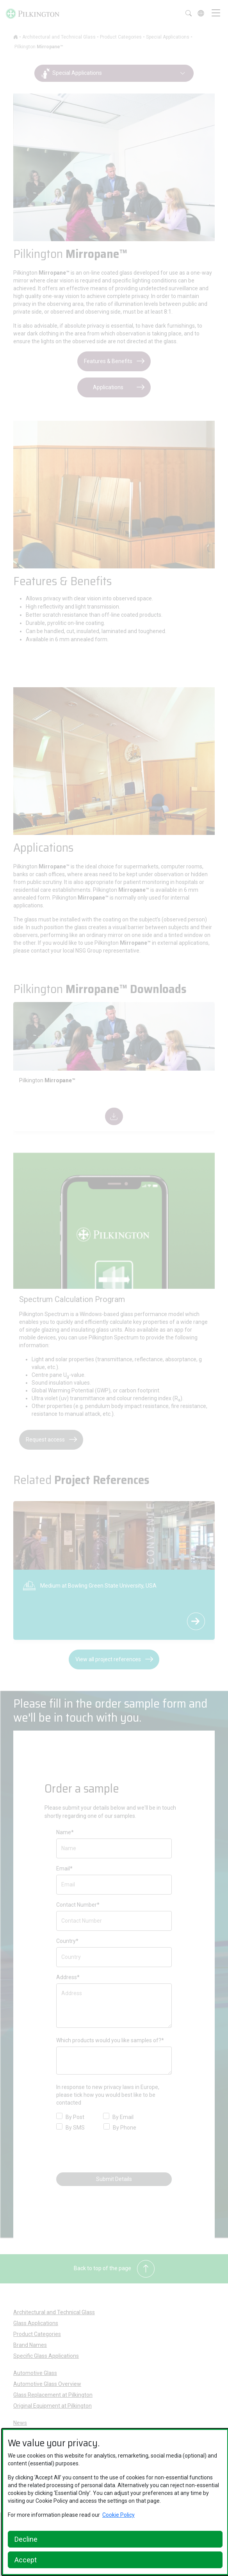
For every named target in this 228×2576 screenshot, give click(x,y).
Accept (25, 2560)
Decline (25, 2539)
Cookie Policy (118, 2515)
